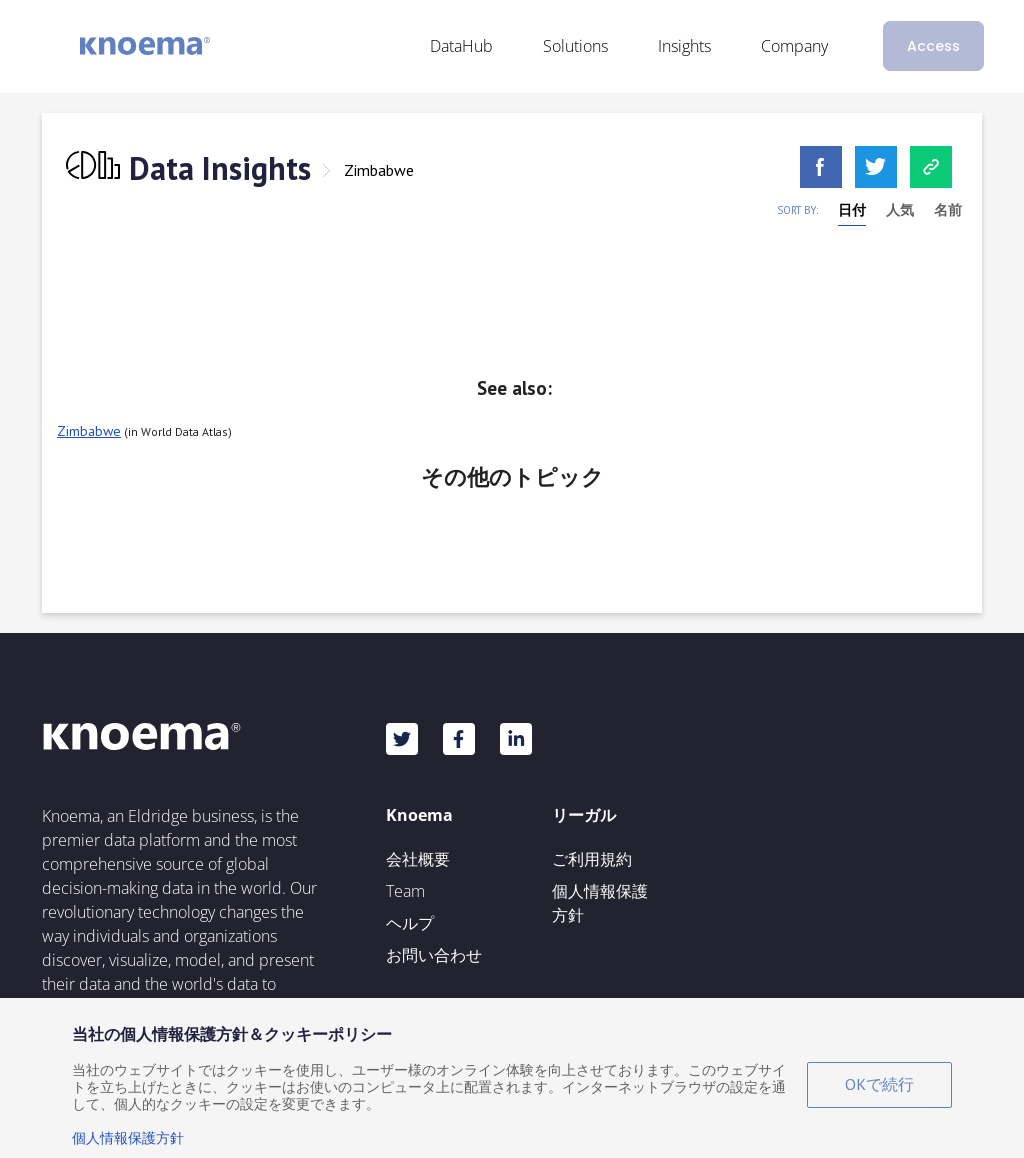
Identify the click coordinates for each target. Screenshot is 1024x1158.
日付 (852, 210)
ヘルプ (410, 923)
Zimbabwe (379, 170)
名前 (948, 210)
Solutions (575, 46)
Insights (684, 46)
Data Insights (220, 168)
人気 (900, 210)
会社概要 (418, 859)
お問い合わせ (434, 955)
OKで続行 (879, 1084)
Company (794, 46)
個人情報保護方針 (600, 903)
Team (405, 891)
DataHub (461, 46)
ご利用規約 (592, 859)
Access (933, 46)
